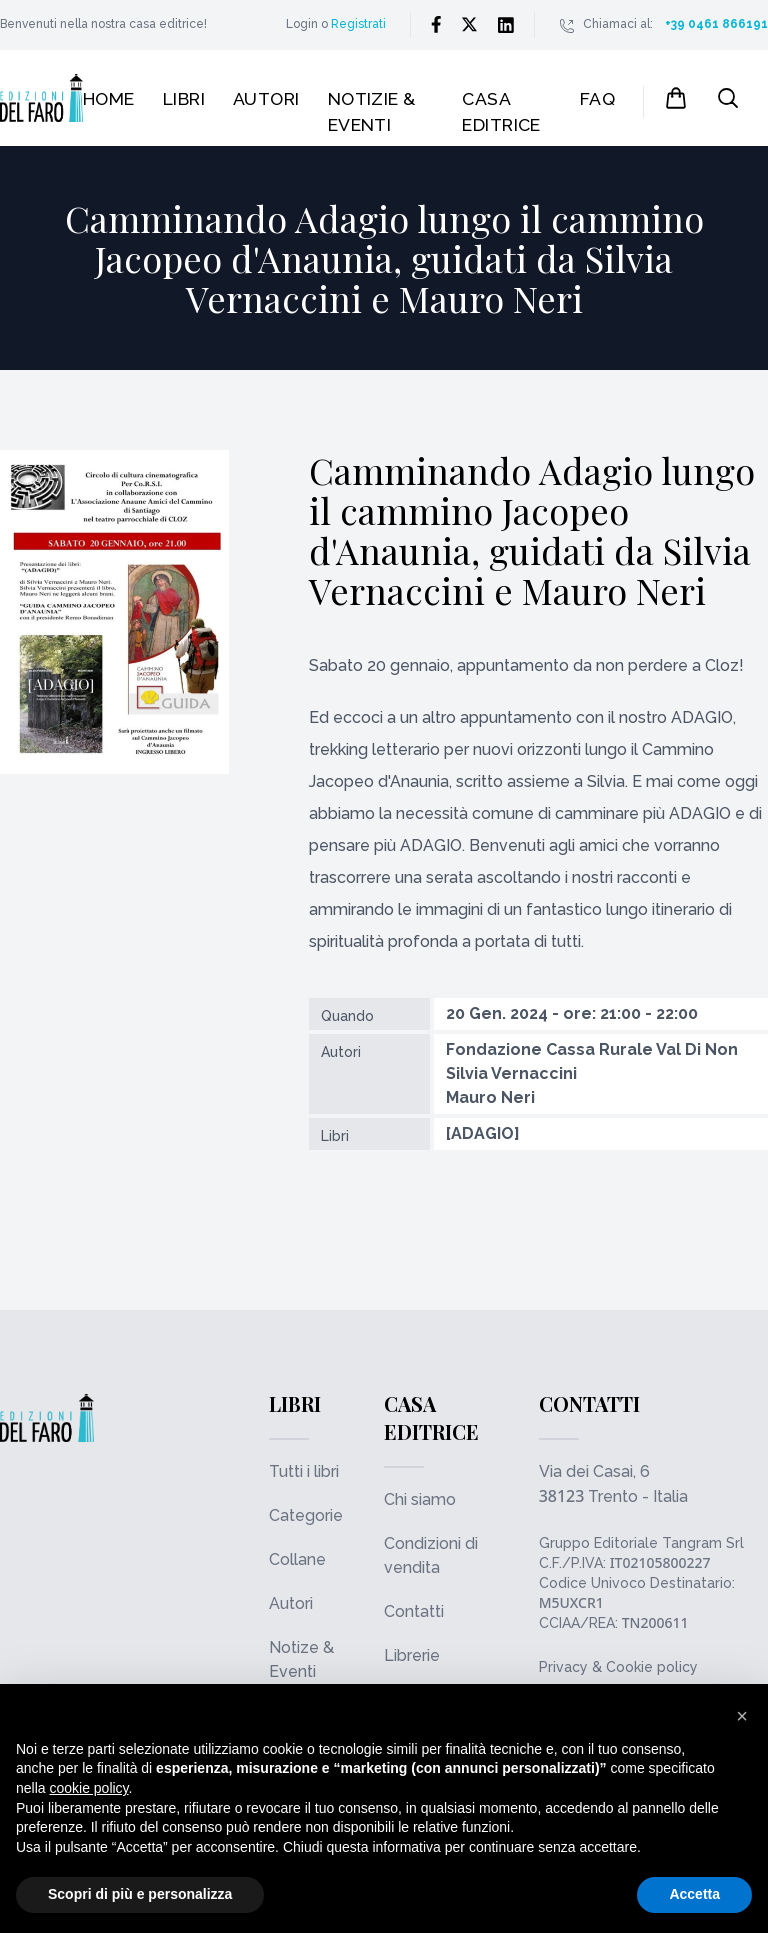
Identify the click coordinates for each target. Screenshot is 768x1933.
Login (302, 24)
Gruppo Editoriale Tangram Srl (641, 1543)
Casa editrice (501, 111)
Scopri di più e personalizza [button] (140, 1894)
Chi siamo (420, 1499)
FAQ (597, 98)
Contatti (414, 1611)
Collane (297, 1559)
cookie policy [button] (88, 1788)
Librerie (412, 1655)
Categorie (306, 1515)
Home (109, 98)
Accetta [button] (694, 1894)
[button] (742, 1716)
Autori (266, 98)
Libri (184, 98)
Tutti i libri (304, 1471)
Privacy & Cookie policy (618, 1667)
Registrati (358, 24)
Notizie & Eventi (372, 111)
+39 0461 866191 (716, 24)
